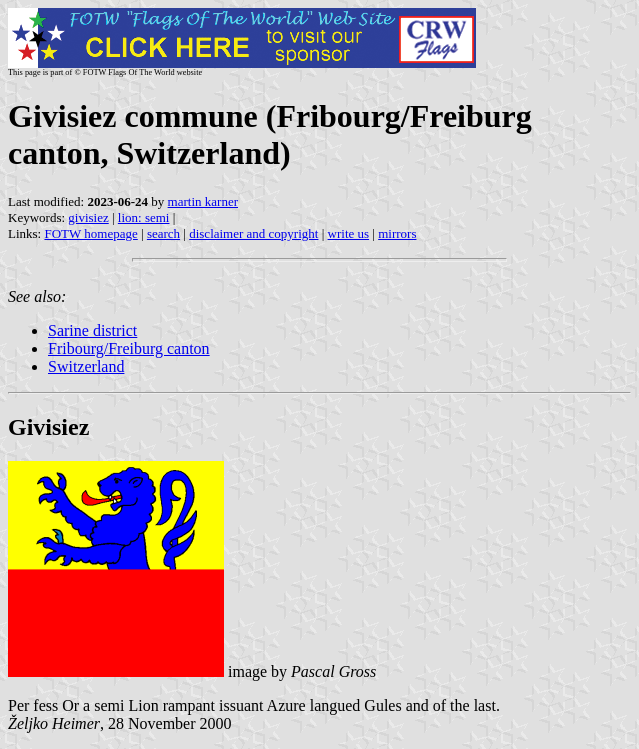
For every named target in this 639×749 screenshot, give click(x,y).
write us (349, 233)
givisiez (88, 217)
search (163, 233)
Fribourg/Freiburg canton (129, 348)
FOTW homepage (90, 233)
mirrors (397, 233)
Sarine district (92, 330)
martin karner (203, 201)
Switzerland (86, 366)
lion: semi (144, 217)
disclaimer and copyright (253, 233)
